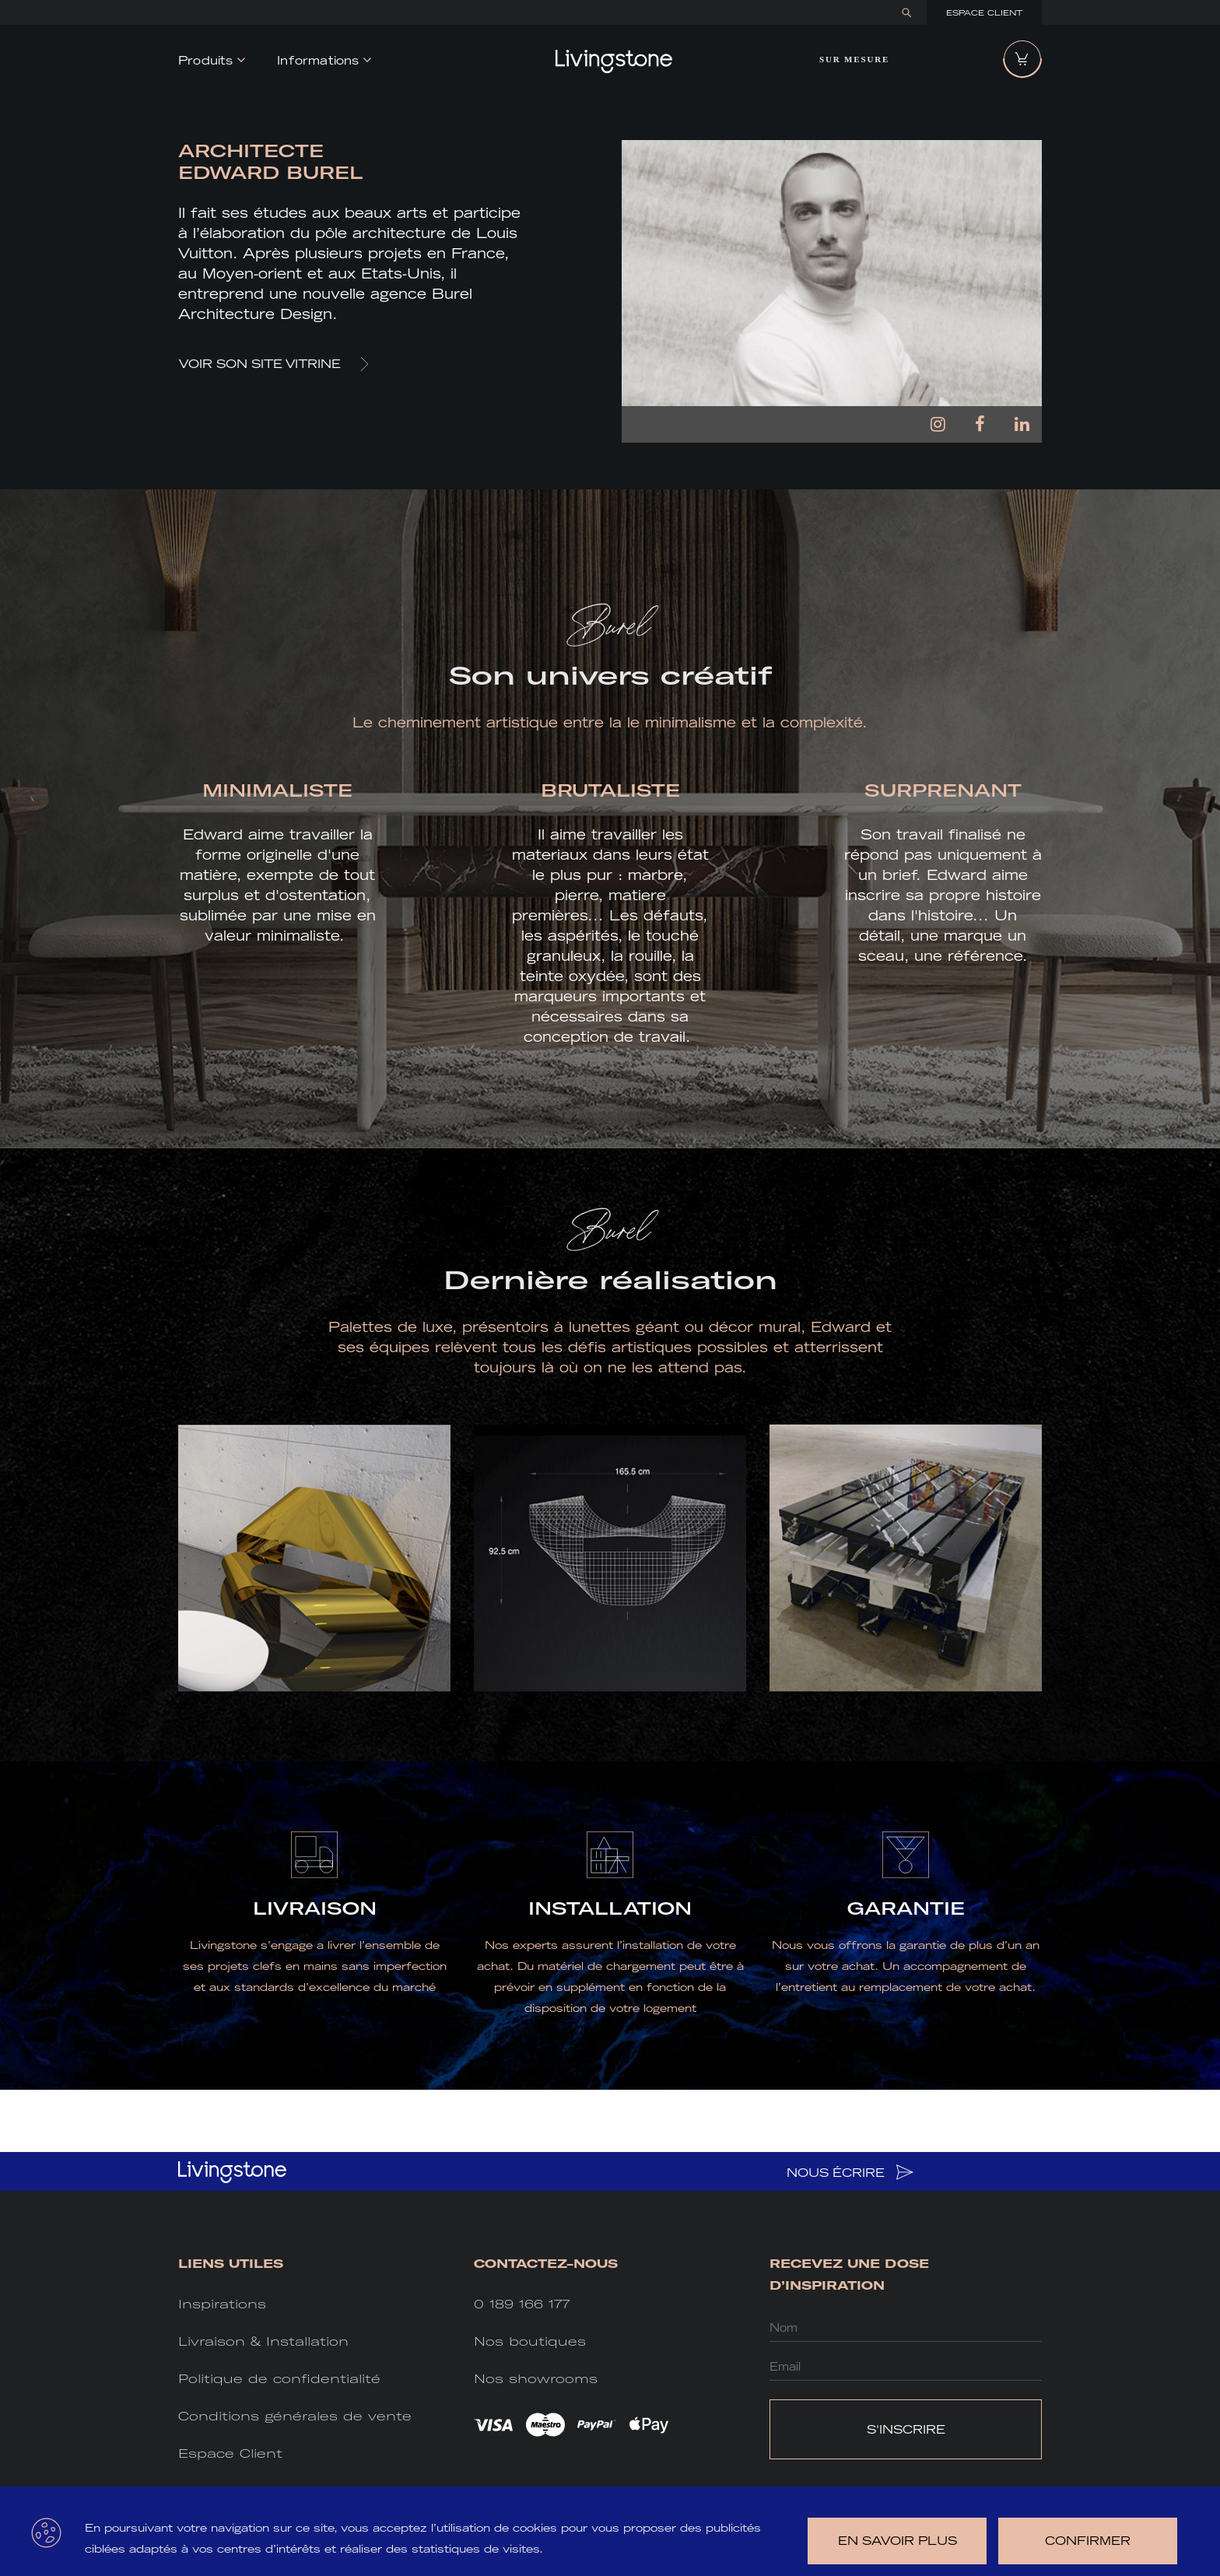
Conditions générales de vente (295, 2416)
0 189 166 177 (522, 2304)
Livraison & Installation (263, 2341)
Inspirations (222, 2304)
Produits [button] (205, 60)
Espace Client (984, 13)
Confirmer (1088, 2540)
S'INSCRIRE (906, 2429)
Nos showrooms (536, 2378)
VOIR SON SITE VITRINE (274, 363)
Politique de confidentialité (279, 2378)
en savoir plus (897, 2540)
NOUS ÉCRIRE (850, 2172)
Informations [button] (318, 60)
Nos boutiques (530, 2341)
